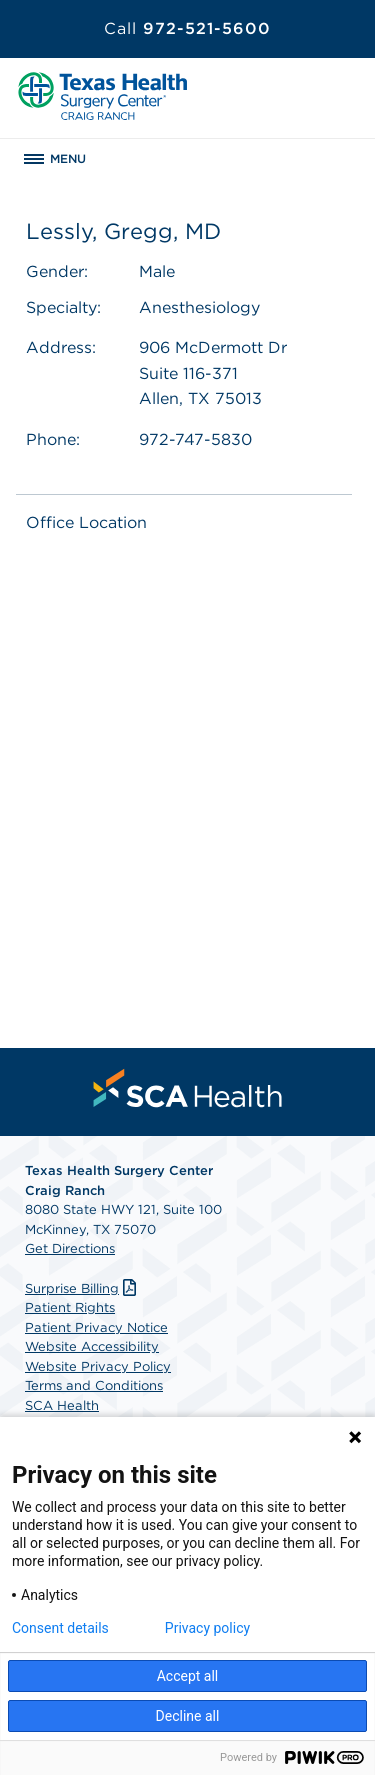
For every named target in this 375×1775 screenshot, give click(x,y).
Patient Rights (70, 1307)
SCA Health (62, 1405)
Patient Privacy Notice (96, 1327)
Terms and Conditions (94, 1385)
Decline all (188, 1716)
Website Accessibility (92, 1346)
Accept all (188, 1676)
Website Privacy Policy (98, 1366)
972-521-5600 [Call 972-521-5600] (187, 28)
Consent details (60, 1628)
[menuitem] (188, 1088)
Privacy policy (207, 1628)
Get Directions (70, 1248)
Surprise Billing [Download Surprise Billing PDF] (83, 1288)
